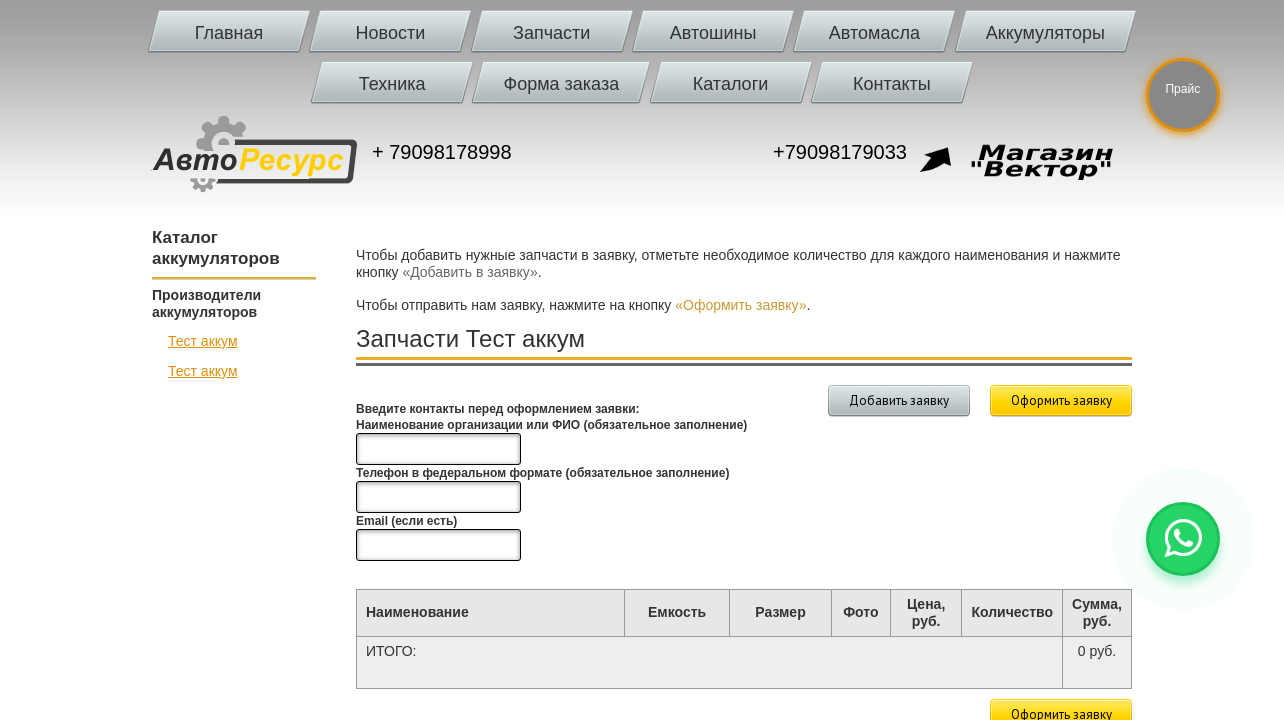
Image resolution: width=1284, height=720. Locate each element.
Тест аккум (203, 341)
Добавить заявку (899, 400)
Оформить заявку (1061, 400)
